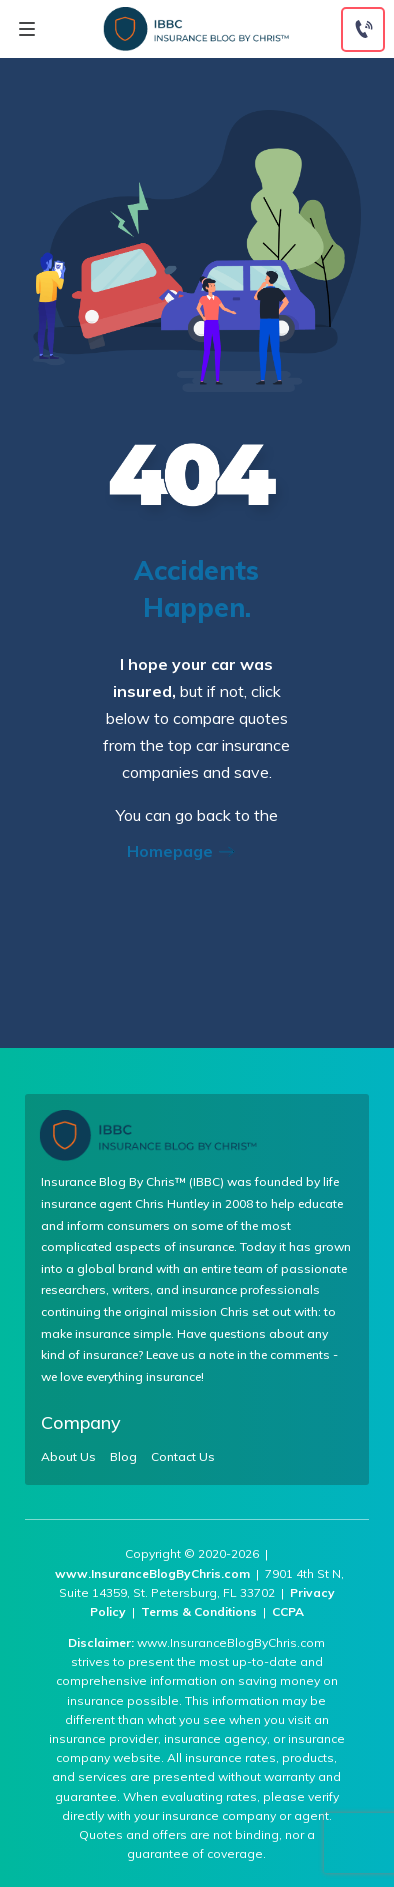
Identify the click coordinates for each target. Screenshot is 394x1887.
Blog (123, 1457)
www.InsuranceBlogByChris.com (152, 1573)
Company (81, 1422)
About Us (68, 1457)
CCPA (288, 1611)
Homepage (187, 851)
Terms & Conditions (199, 1611)
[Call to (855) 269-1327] (363, 29)
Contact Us (183, 1457)
